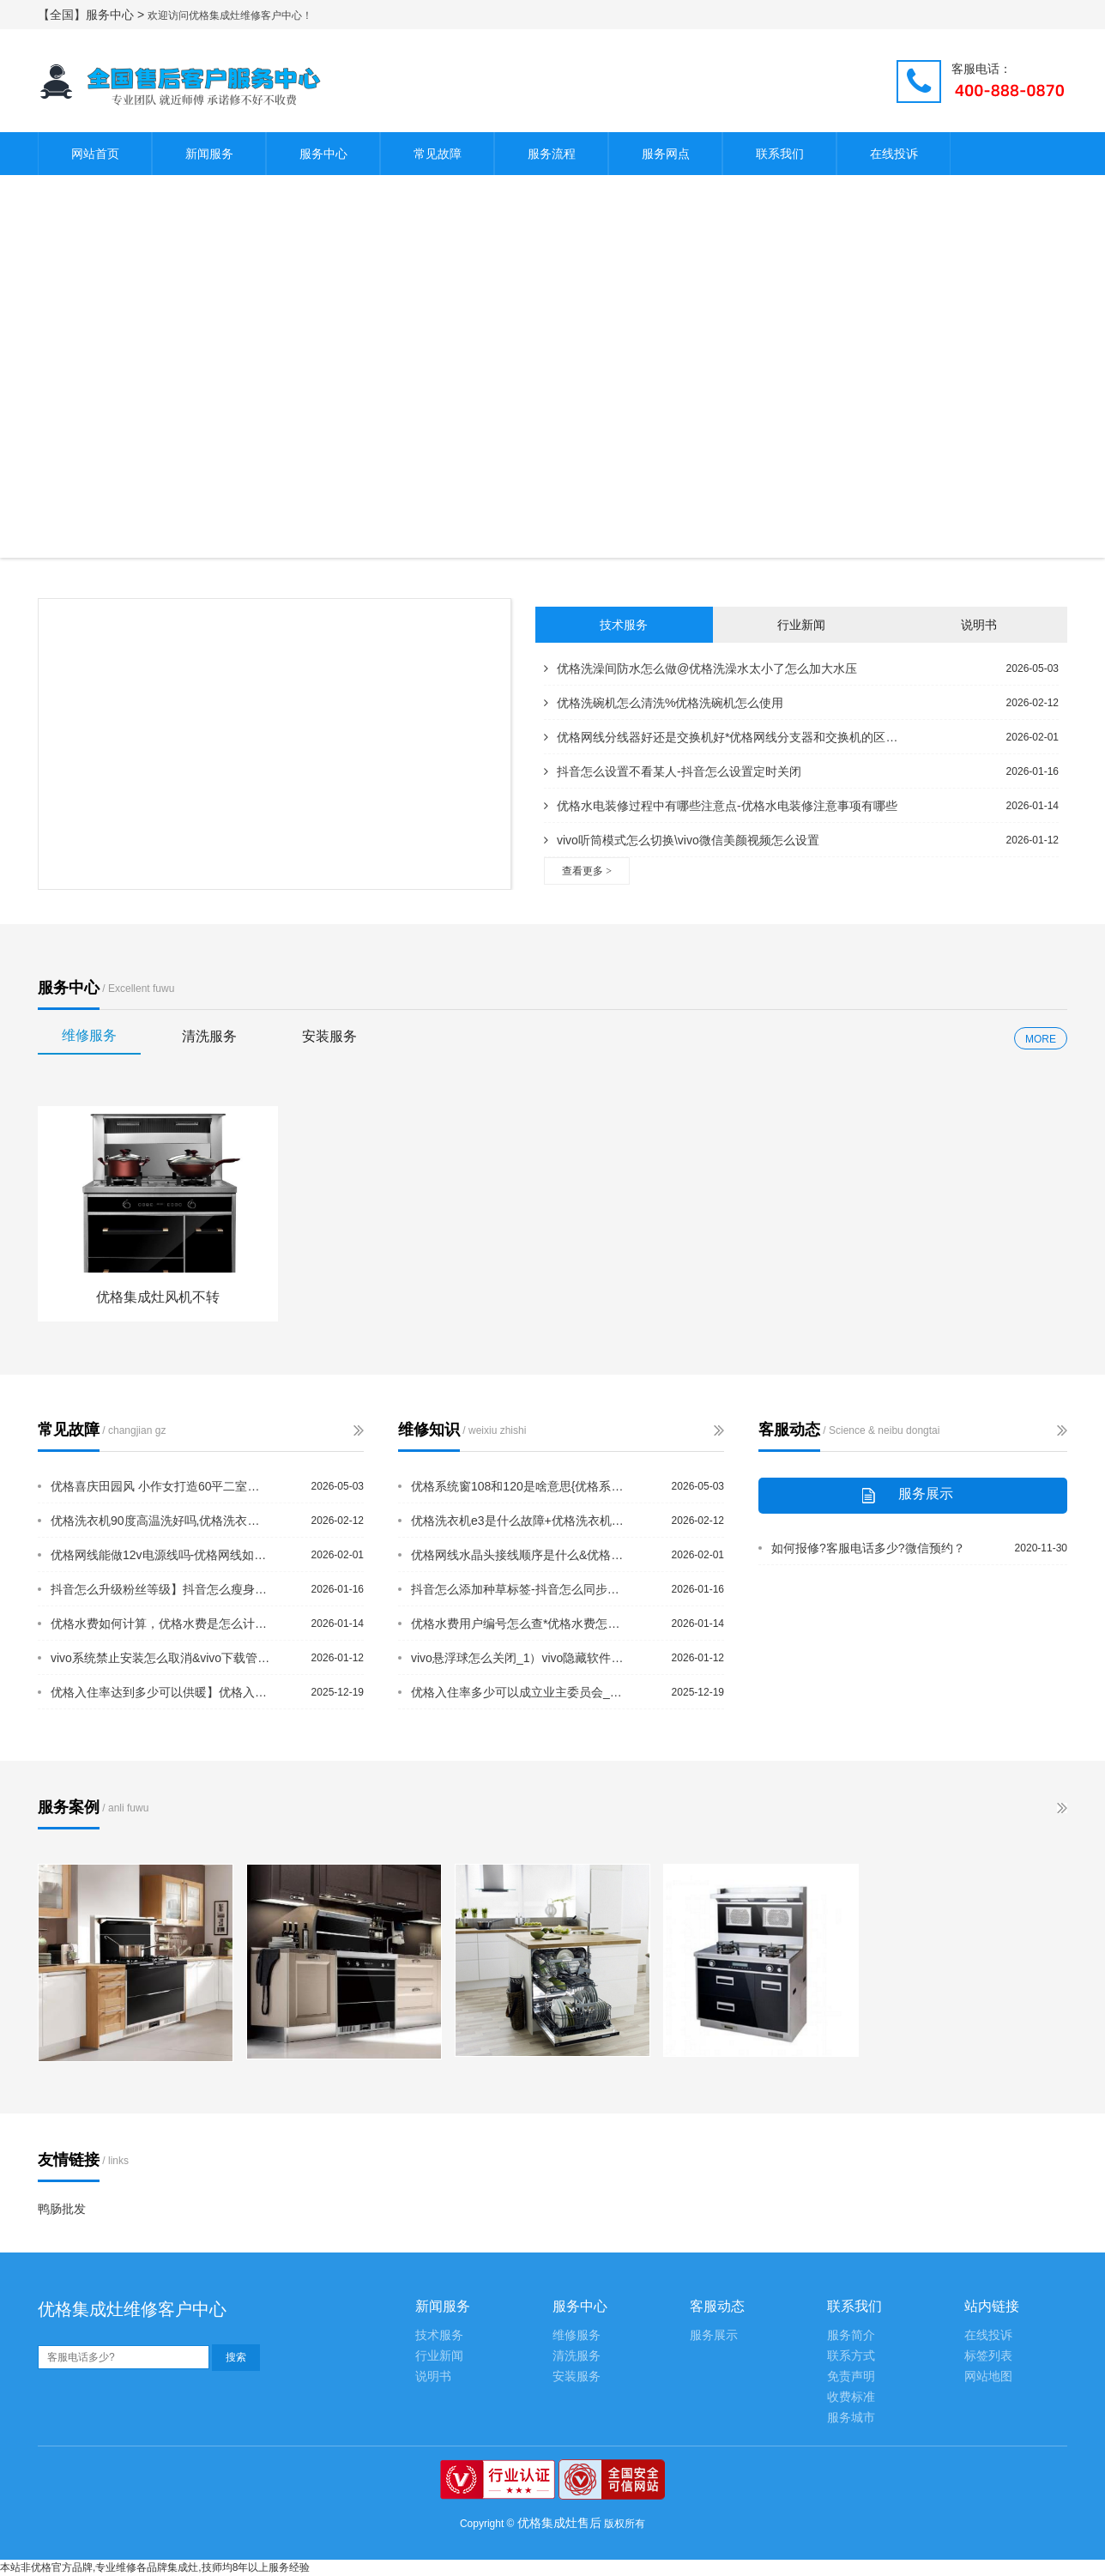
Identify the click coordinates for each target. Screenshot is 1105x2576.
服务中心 (323, 153)
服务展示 (714, 2335)
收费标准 (851, 2397)
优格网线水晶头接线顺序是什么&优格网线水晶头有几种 (521, 1555)
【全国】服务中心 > (93, 14)
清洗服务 (209, 1036)
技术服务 (624, 625)
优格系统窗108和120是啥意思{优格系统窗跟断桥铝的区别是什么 (521, 1486)
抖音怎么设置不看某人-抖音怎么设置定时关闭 (672, 771)
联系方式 (851, 2355)
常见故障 (438, 153)
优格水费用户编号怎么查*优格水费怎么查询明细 (521, 1623)
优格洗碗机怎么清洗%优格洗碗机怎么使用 (663, 703)
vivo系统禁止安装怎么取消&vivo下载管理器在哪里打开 (160, 1658)
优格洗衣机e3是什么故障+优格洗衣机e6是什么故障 (521, 1520)
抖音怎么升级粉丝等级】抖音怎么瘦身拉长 (160, 1589)
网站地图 (988, 2376)
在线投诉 (894, 153)
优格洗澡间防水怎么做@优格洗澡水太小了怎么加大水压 (700, 668)
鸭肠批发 (62, 2209)
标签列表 (988, 2355)
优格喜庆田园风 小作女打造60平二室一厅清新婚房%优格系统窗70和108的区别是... (160, 1486)
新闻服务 (209, 153)
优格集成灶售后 (559, 2523)
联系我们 (780, 153)
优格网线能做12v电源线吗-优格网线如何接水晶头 (160, 1555)
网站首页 (95, 153)
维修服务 (89, 1035)
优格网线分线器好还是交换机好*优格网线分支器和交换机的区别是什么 (724, 737)
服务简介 (851, 2335)
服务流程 (552, 153)
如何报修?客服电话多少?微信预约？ (868, 1548)
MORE (1040, 1039)
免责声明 (851, 2376)
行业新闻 (801, 625)
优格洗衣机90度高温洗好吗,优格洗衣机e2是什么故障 (160, 1520)
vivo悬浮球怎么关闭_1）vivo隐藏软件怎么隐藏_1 (521, 1658)
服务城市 (851, 2417)
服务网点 (666, 153)
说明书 (979, 625)
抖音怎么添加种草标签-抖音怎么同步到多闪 (521, 1589)
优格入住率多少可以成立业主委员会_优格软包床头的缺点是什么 (521, 1692)
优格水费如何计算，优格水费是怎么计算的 (160, 1623)
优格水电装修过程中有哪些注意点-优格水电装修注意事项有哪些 (720, 806)
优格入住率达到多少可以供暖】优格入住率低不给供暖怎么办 (160, 1692)
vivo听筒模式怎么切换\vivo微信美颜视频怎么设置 (681, 840)
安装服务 (329, 1036)
